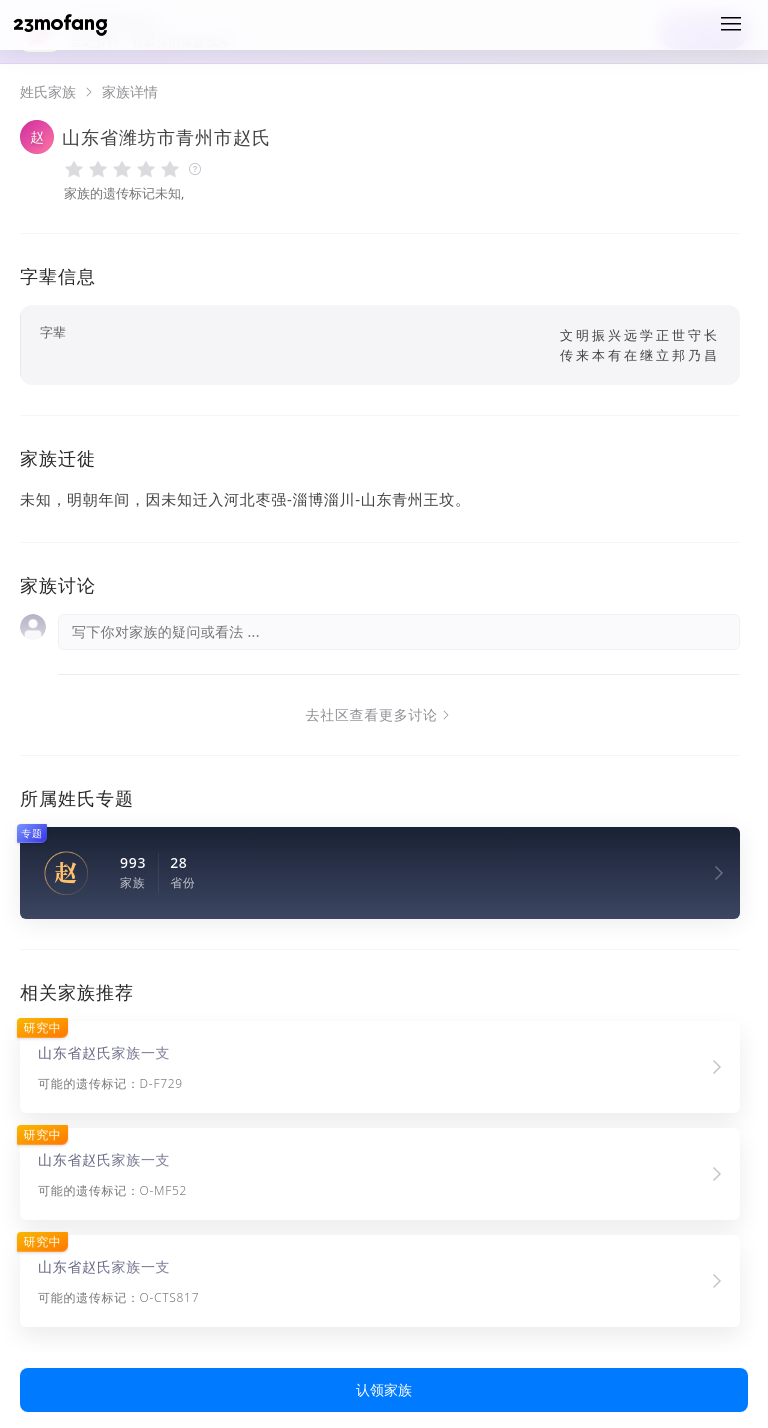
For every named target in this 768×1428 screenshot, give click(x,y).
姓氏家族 (48, 92)
